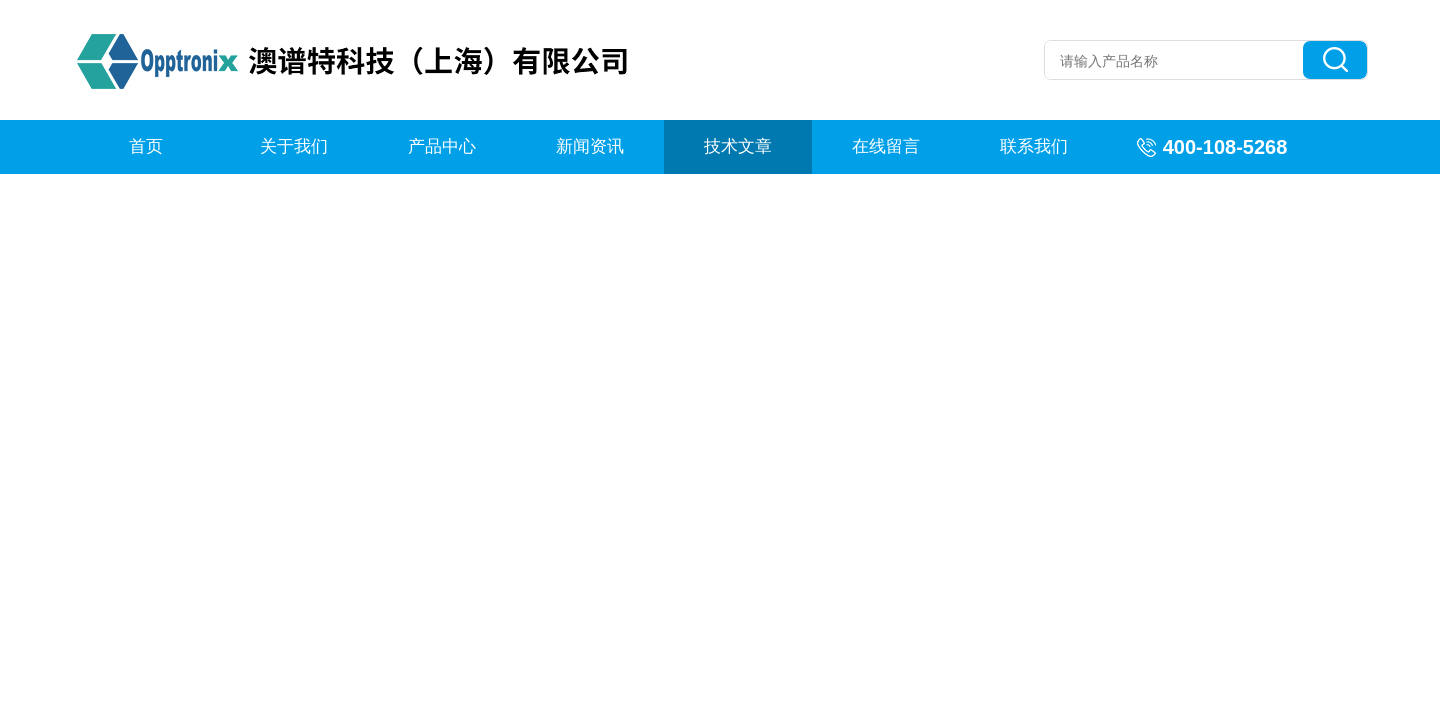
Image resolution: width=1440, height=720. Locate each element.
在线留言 (886, 146)
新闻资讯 (590, 146)
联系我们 (1034, 146)
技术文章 (738, 146)
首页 (146, 146)
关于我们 (294, 146)
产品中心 (442, 146)
